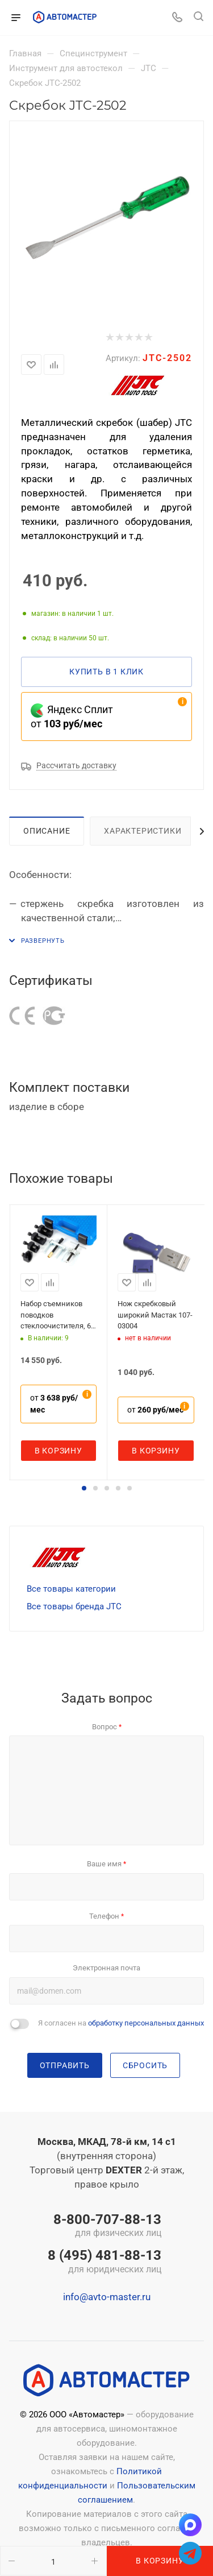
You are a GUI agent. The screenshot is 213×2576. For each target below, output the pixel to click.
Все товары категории (71, 1589)
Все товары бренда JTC (74, 1606)
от (54, 1403)
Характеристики (142, 830)
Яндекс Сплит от (72, 716)
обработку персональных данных (146, 2023)
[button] (84, 1488)
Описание (46, 830)
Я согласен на (121, 2023)
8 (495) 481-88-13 (104, 2262)
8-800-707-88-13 (104, 2226)
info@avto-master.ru (107, 2296)
